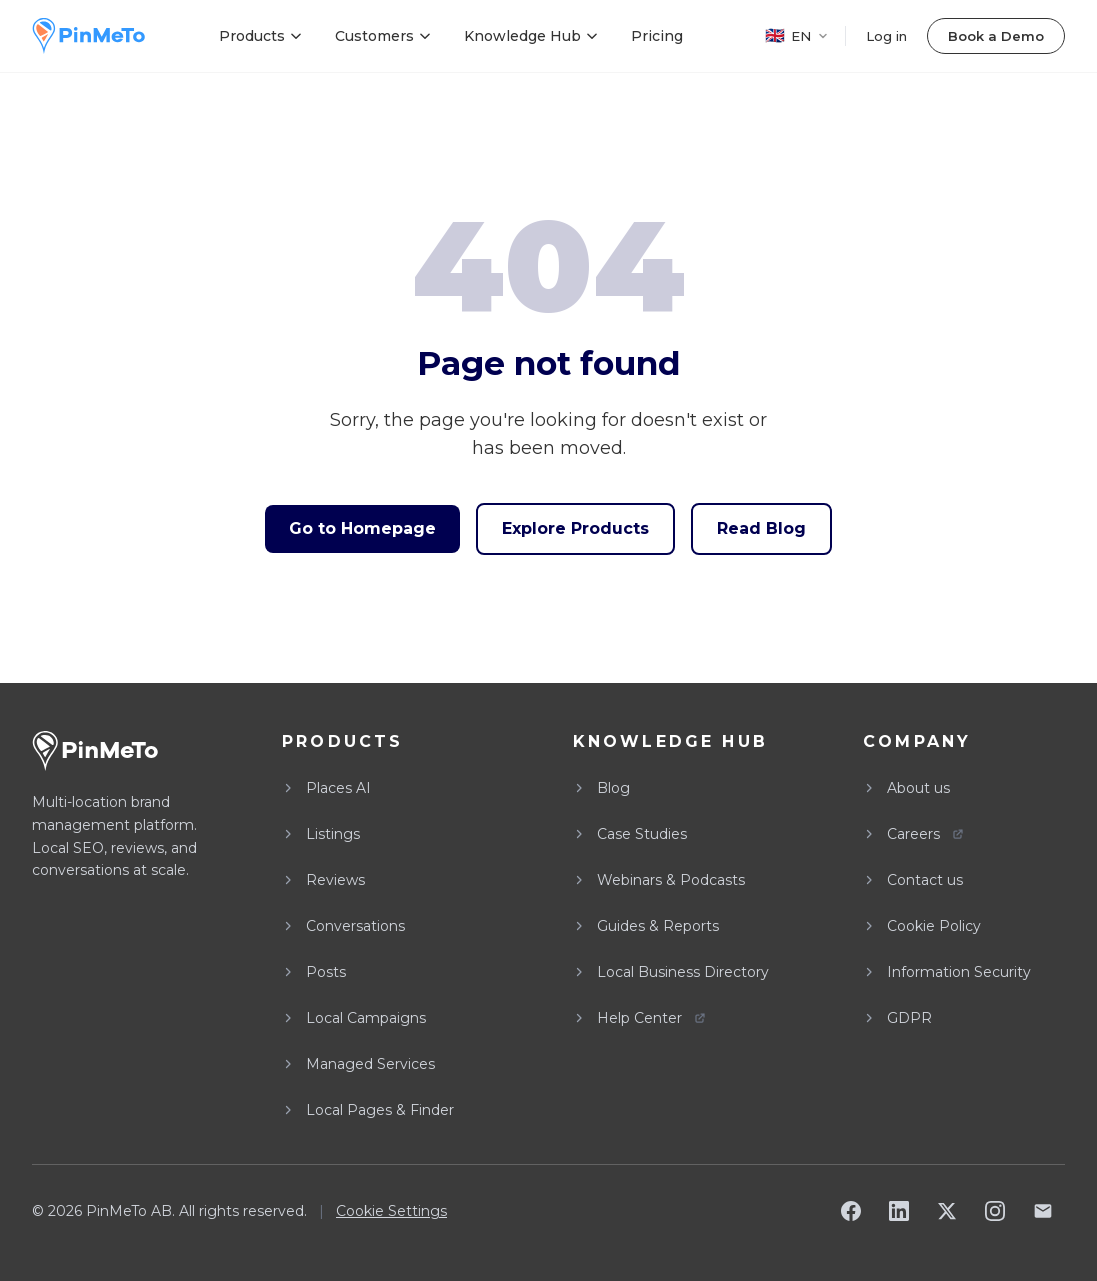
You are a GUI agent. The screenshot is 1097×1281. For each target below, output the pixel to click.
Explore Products (575, 528)
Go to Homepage (362, 528)
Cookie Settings (391, 1211)
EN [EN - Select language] (797, 35)
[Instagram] (995, 1211)
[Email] (1043, 1211)
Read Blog (761, 528)
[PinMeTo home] (88, 36)
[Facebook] (851, 1211)
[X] (947, 1211)
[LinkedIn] (899, 1211)
